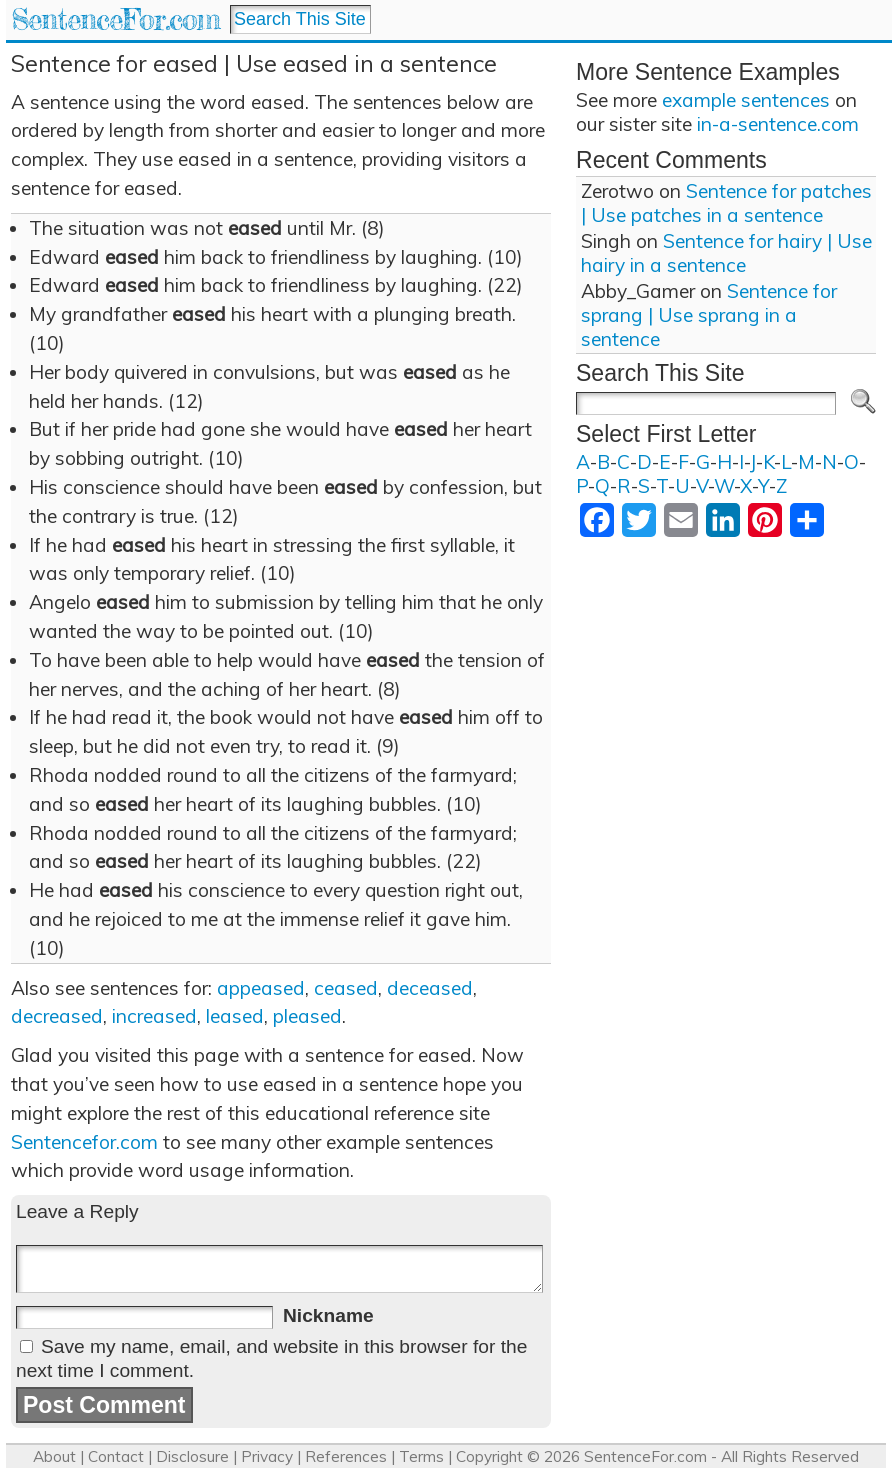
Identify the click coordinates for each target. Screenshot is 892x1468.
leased (235, 1016)
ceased (346, 988)
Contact (116, 1456)
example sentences (746, 100)
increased (154, 1016)
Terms (421, 1456)
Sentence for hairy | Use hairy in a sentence (726, 253)
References (346, 1456)
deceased (430, 988)
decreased (57, 1016)
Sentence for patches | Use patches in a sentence (726, 203)
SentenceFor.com (115, 19)
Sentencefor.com (84, 1142)
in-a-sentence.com (778, 124)
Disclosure (192, 1456)
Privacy (267, 1456)
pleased (307, 1016)
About (54, 1456)
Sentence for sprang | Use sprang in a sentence (709, 315)
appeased (261, 988)
